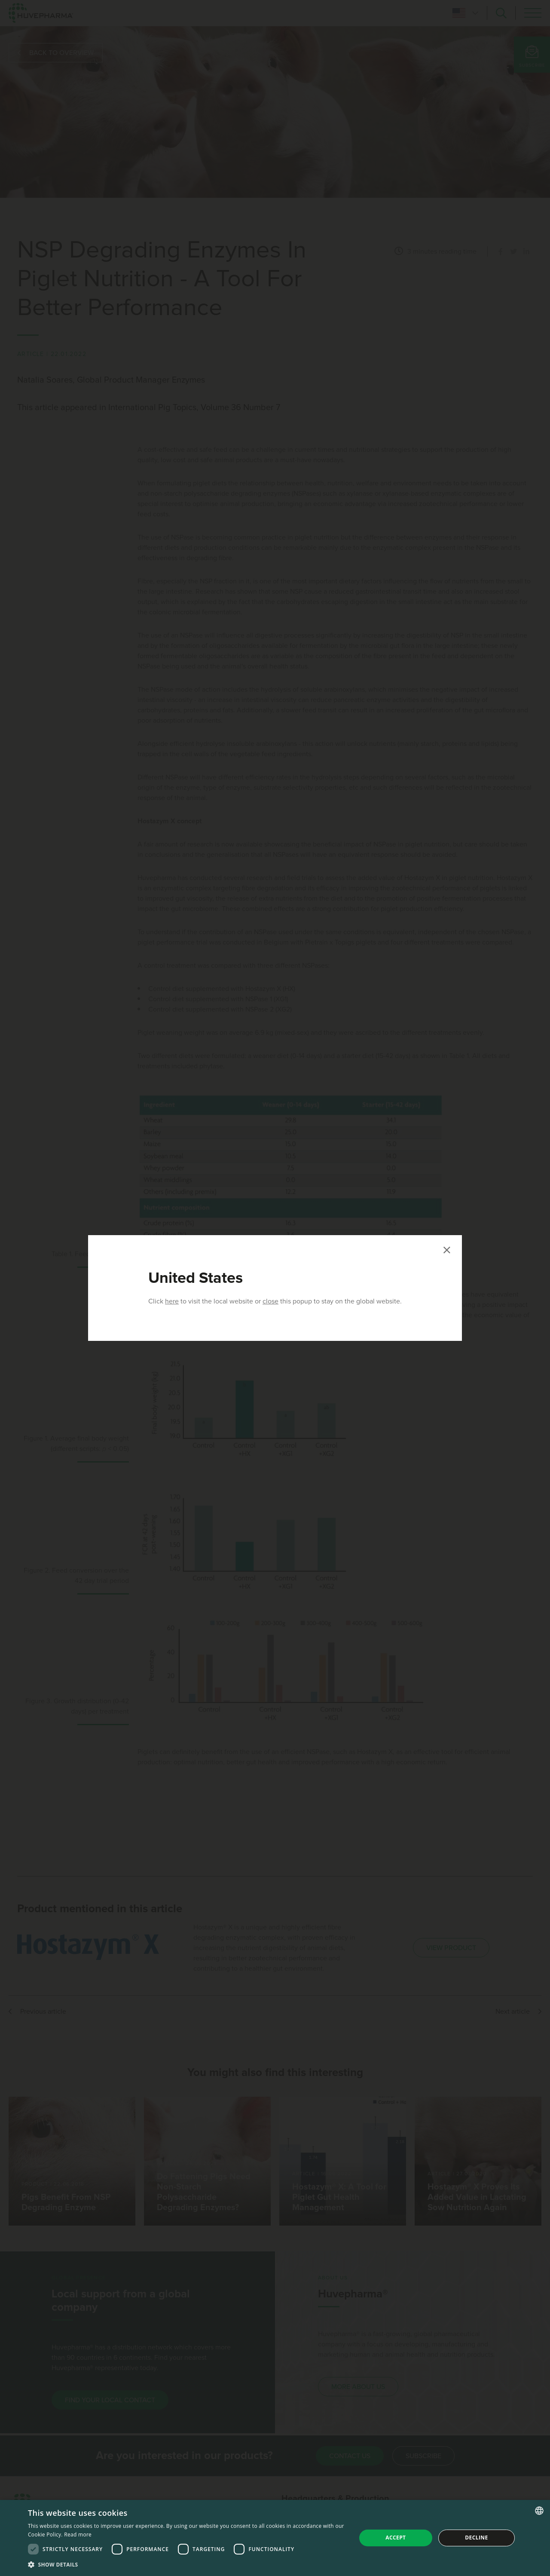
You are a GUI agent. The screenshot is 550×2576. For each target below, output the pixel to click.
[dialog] (275, 2538)
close (270, 1301)
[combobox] (539, 2510)
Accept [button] (395, 2537)
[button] (187, 2564)
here (172, 1301)
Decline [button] (476, 2537)
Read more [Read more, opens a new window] (78, 2534)
